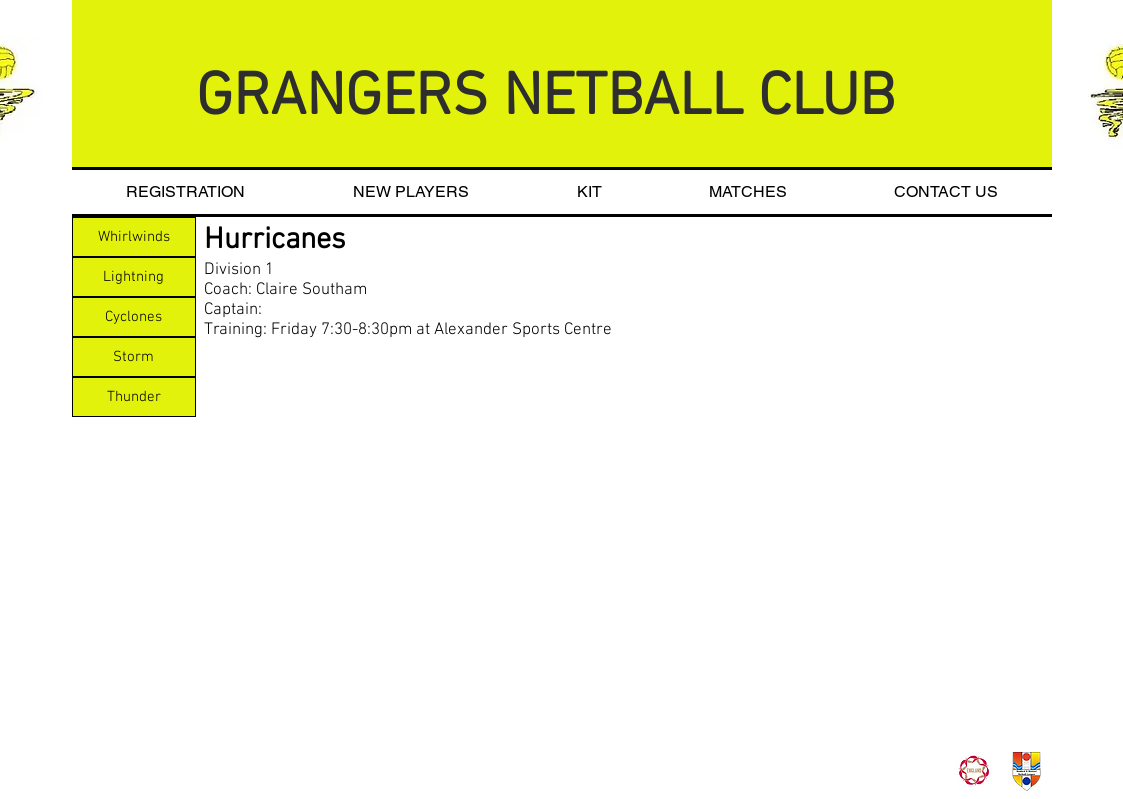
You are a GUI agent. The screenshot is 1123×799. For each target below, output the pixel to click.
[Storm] (134, 357)
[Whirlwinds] (134, 237)
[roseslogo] (973, 771)
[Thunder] (134, 397)
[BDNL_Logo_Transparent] (1026, 771)
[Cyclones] (134, 317)
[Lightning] (134, 277)
